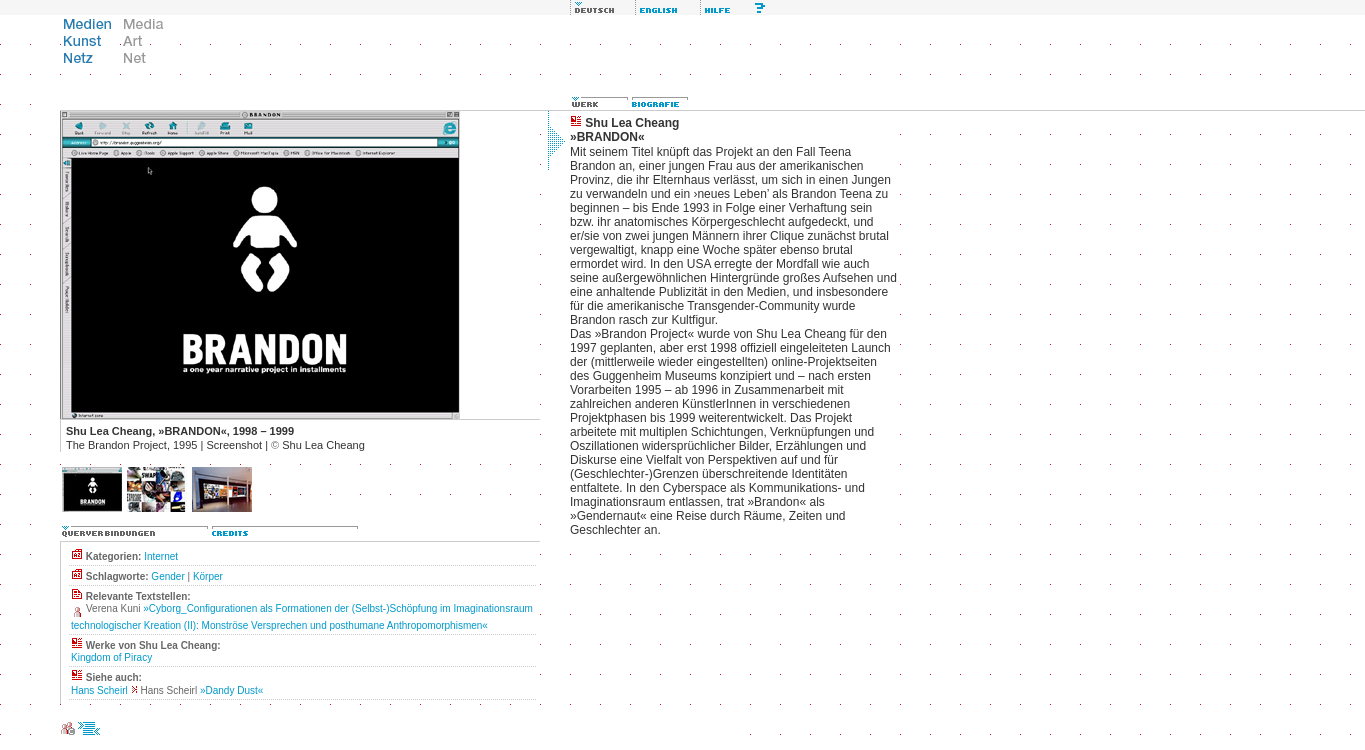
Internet (161, 556)
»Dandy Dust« (231, 690)
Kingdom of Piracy (111, 657)
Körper (208, 576)
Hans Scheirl (99, 690)
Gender (167, 576)
